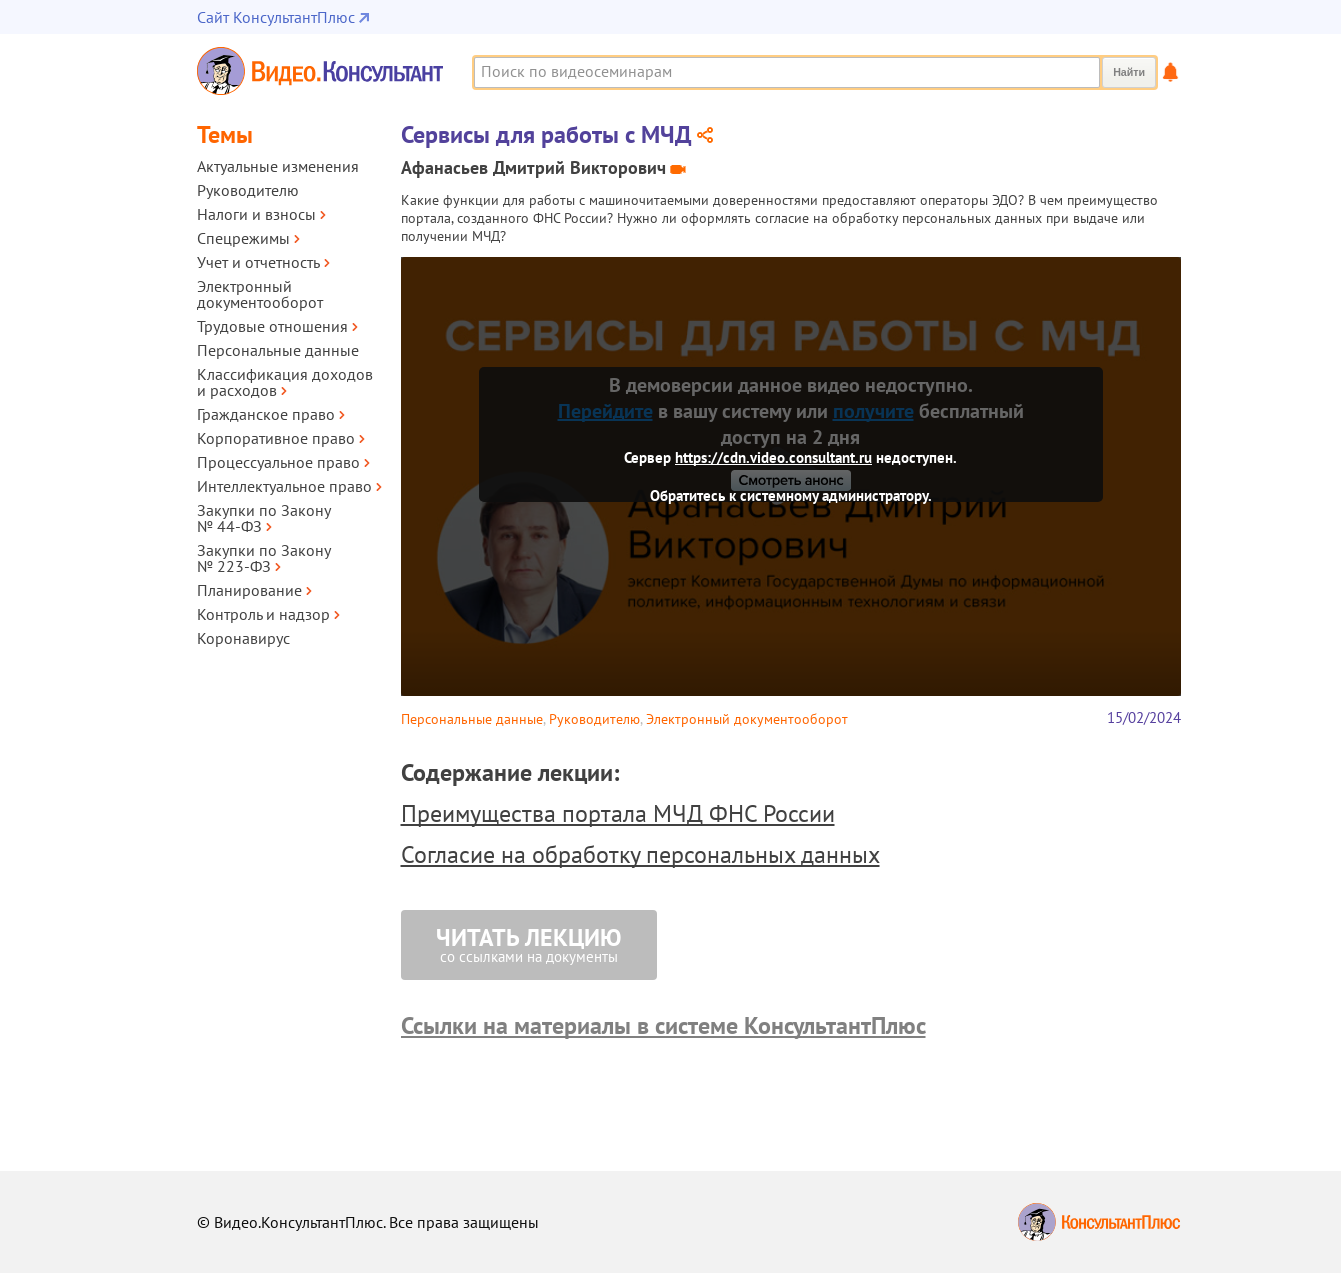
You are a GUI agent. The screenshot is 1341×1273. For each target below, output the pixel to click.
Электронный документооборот (260, 294)
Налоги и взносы (256, 214)
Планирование (249, 590)
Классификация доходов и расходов (285, 382)
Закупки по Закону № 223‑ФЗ (263, 558)
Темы (225, 134)
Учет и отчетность (258, 262)
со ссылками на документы (529, 944)
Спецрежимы (243, 238)
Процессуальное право (278, 462)
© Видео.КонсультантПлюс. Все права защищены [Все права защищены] (368, 1222)
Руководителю (248, 190)
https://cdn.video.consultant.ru (773, 457)
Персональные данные (278, 350)
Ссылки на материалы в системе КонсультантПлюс (663, 1025)
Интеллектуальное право (284, 486)
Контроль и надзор (263, 614)
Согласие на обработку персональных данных (640, 854)
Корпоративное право (276, 438)
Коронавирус (243, 638)
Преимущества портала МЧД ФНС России (618, 813)
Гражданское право (266, 414)
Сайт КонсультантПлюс (276, 17)
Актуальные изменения (278, 166)
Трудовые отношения (272, 326)
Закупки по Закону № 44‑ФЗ (263, 518)
